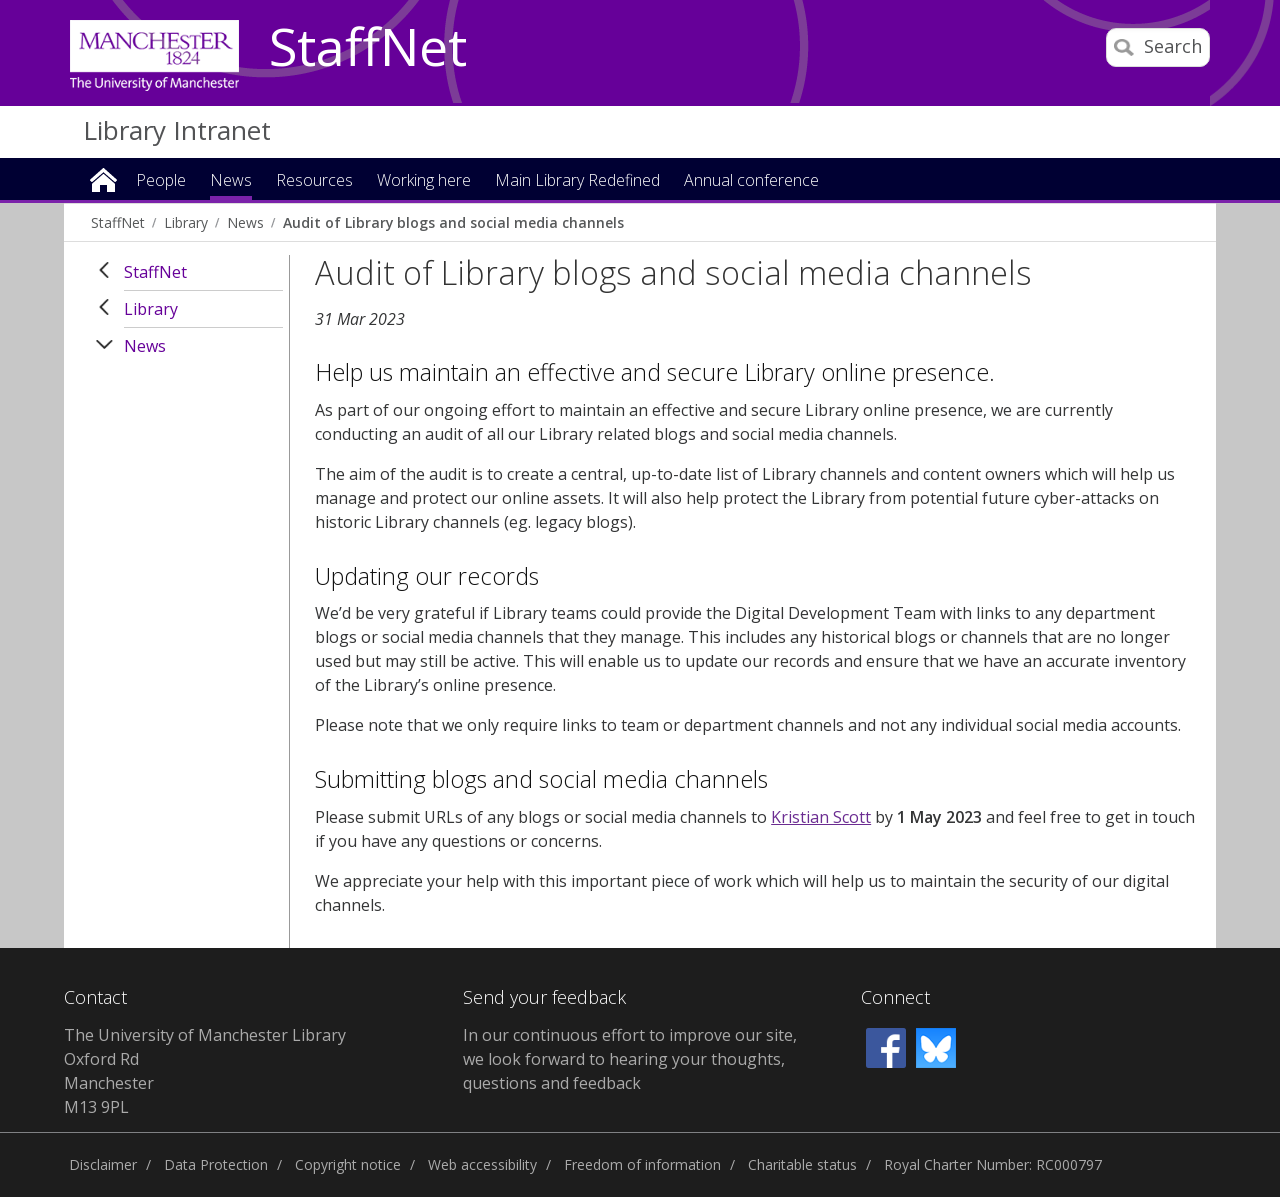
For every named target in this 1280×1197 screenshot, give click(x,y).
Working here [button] (424, 181)
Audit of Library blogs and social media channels (453, 222)
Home (103, 178)
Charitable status (802, 1164)
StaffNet (368, 48)
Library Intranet (177, 130)
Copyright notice (348, 1164)
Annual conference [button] (751, 181)
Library (186, 222)
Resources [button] (314, 181)
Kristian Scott (821, 817)
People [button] (161, 181)
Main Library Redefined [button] (577, 181)
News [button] (231, 181)
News (245, 222)
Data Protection (216, 1164)
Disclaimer (103, 1164)
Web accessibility (482, 1164)
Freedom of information (642, 1164)
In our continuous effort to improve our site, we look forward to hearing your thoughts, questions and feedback (630, 1059)
